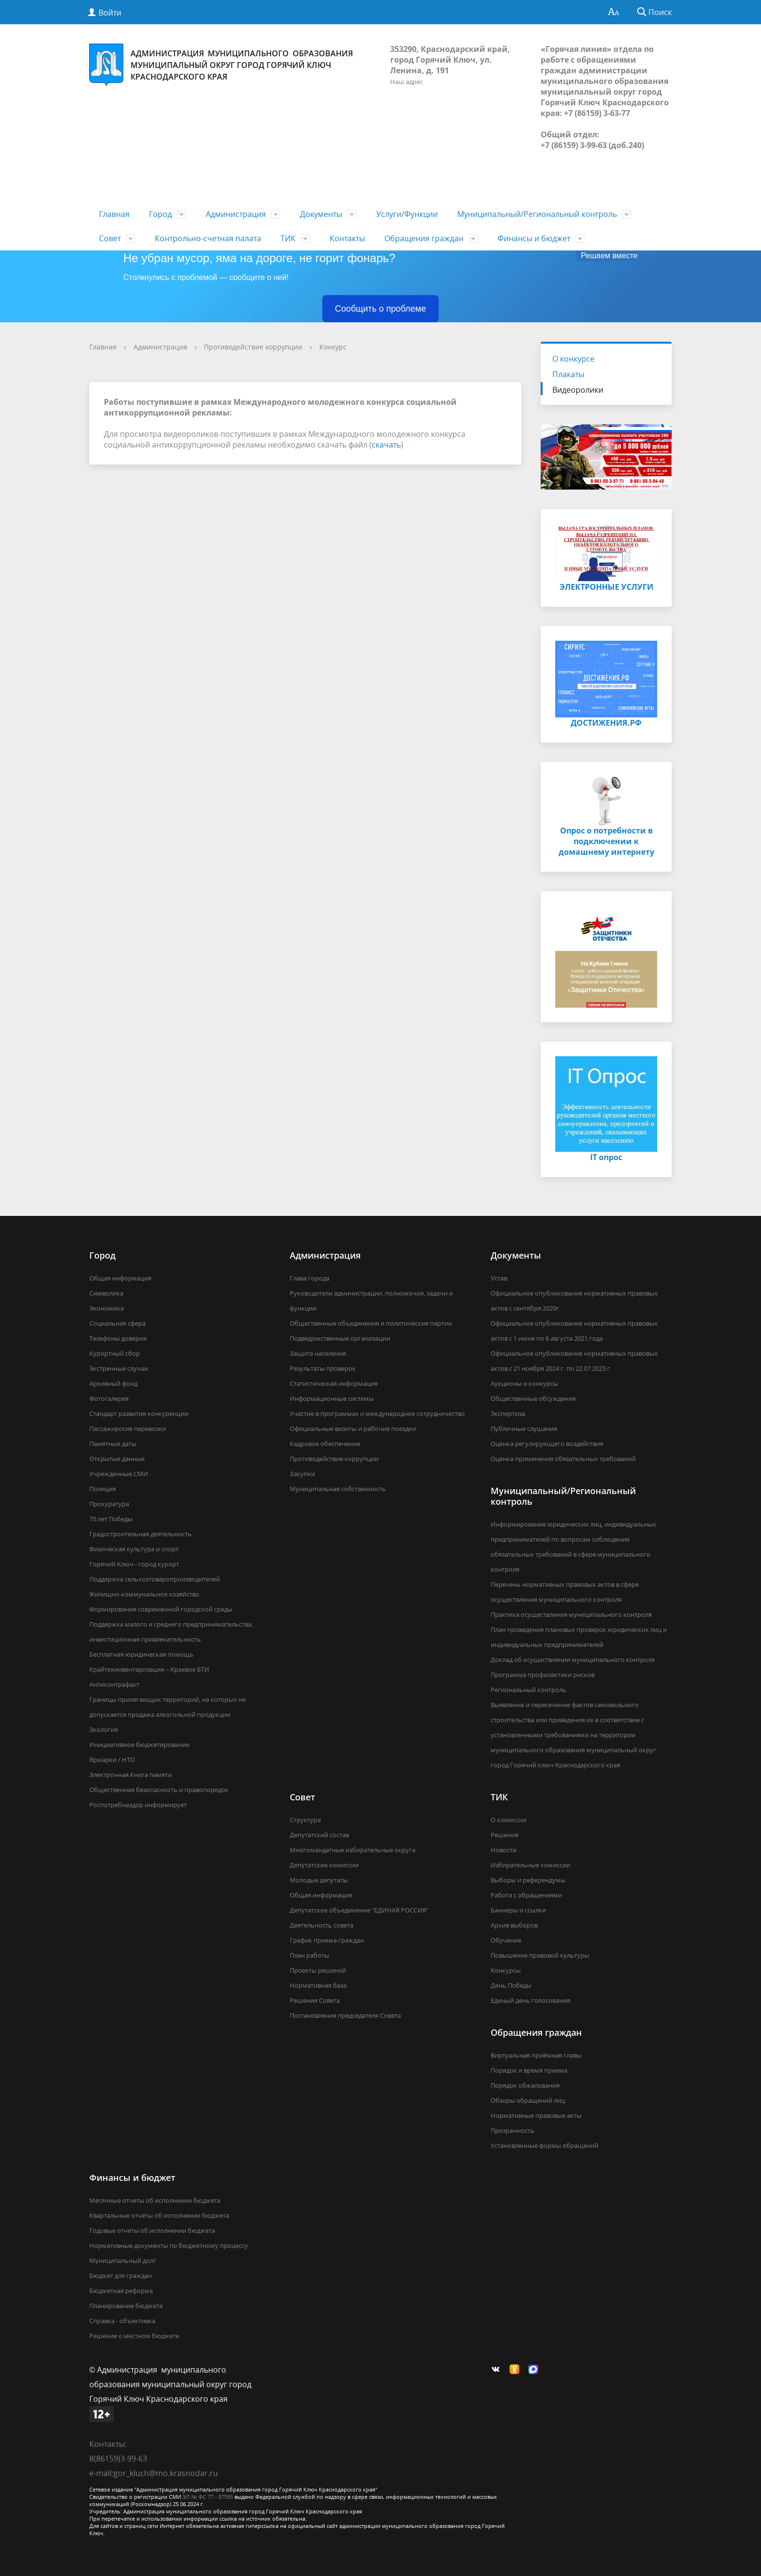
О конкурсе (573, 358)
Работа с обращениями (526, 1895)
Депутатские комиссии (324, 1865)
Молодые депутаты (319, 1880)
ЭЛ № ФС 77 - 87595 (207, 2496)
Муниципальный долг (122, 2260)
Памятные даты (112, 1443)
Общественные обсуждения (533, 1398)
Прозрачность (512, 2130)
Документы (321, 214)
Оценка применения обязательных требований (563, 1458)
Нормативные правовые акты (536, 2115)
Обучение (506, 1940)
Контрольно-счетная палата (208, 238)
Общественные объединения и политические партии (371, 1323)
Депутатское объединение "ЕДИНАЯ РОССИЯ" (359, 1910)
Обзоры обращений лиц (528, 2100)
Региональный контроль (528, 1689)
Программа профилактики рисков (543, 1674)
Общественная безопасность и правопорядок (159, 1789)
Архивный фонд (113, 1383)
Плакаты (568, 374)
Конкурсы (506, 1970)
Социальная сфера (117, 1323)
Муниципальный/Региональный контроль (537, 214)
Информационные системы (332, 1398)
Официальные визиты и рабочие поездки (353, 1428)
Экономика (106, 1308)
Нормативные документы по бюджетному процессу (168, 2245)
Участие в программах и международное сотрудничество (377, 1413)
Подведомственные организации (340, 1338)
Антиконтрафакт (114, 1684)
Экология (103, 1729)
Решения (504, 1834)
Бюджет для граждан (120, 2275)
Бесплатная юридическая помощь (141, 1654)
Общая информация (120, 1278)
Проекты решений (318, 1970)
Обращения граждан (423, 238)
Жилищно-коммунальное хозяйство (144, 1594)
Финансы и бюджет (533, 238)
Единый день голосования (530, 2000)
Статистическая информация (334, 1383)
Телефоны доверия (118, 1338)
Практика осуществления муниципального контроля (571, 1614)
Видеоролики (577, 389)
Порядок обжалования (525, 2085)
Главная (114, 214)
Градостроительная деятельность (140, 1533)
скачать (386, 444)
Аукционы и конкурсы (524, 1383)
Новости (503, 1849)
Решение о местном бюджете (134, 2335)
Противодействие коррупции (253, 346)
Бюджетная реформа (121, 2290)
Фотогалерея (109, 1398)
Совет (110, 238)
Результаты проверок (323, 1368)
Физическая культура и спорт (134, 1549)
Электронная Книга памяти (130, 1774)
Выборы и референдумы (528, 1880)
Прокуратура (109, 1503)
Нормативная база (318, 1985)
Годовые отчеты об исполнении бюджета (152, 2230)
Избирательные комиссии (530, 1865)
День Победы (511, 1985)
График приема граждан (327, 1940)
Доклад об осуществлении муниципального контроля (573, 1659)
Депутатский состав (319, 1834)
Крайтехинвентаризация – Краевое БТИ (149, 1669)
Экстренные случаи (118, 1368)
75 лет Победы (110, 1518)
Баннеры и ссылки (518, 1910)
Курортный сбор (114, 1353)
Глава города (310, 1278)
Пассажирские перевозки (127, 1428)
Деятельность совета (321, 1925)
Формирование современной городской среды (160, 1609)
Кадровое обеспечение (325, 1443)
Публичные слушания (524, 1428)
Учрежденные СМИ (118, 1473)
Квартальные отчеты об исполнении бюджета (159, 2215)
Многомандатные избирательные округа (352, 1849)
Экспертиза (508, 1413)
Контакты (347, 238)
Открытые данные (117, 1458)
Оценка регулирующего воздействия (547, 1443)
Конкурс (333, 346)
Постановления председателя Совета (345, 2015)
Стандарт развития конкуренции (138, 1413)
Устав (499, 1278)
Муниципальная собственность (338, 1488)
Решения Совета (315, 2000)
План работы (309, 1955)
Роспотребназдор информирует (138, 1804)
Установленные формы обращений (544, 2145)
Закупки (302, 1473)
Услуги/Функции (407, 214)
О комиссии (509, 1819)
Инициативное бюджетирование (139, 1744)
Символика (106, 1293)
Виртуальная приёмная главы (536, 2055)
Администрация (236, 214)
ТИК (288, 238)
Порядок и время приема (529, 2070)
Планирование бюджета (126, 2305)
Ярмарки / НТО (112, 1759)
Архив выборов (514, 1925)
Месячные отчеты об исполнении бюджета (154, 2200)
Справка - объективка (122, 2320)
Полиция (102, 1488)
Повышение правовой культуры (540, 1955)
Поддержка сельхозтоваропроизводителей (154, 1579)
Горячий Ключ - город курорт (134, 1564)
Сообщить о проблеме (380, 309)
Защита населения (318, 1353)
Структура (305, 1819)
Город (160, 214)
